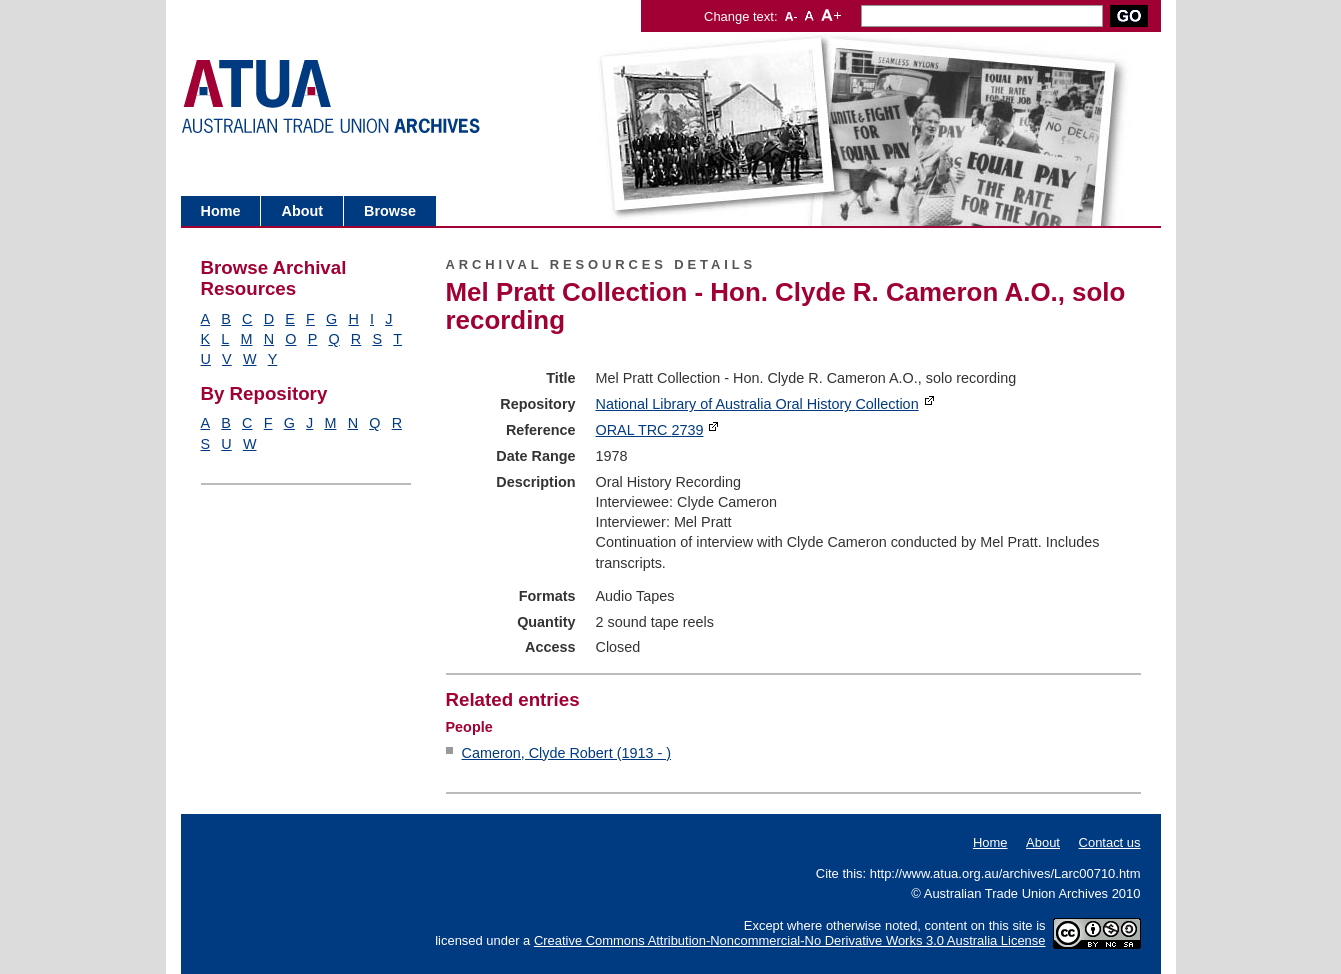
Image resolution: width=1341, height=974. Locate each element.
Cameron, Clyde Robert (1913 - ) (567, 753)
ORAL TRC (650, 430)
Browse (390, 211)
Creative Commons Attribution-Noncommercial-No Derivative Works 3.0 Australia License (790, 940)
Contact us (1110, 842)
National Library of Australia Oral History (757, 404)
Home (221, 211)
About (302, 211)
